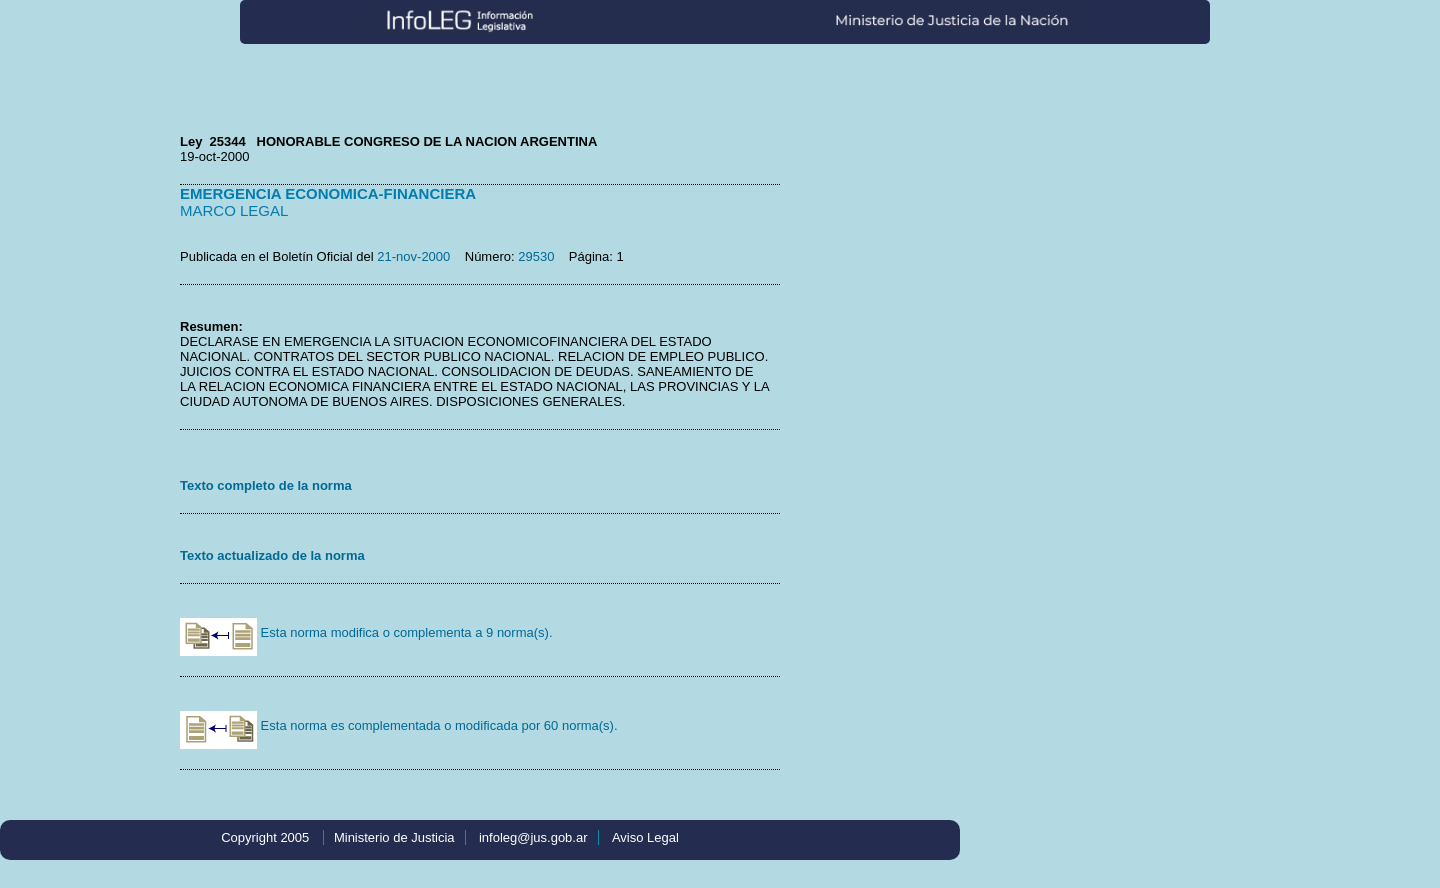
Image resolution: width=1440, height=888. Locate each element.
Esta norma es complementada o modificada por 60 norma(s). (399, 725)
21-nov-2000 (413, 256)
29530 (536, 256)
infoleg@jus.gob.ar (533, 837)
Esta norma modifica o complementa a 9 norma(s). (366, 632)
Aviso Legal (645, 837)
